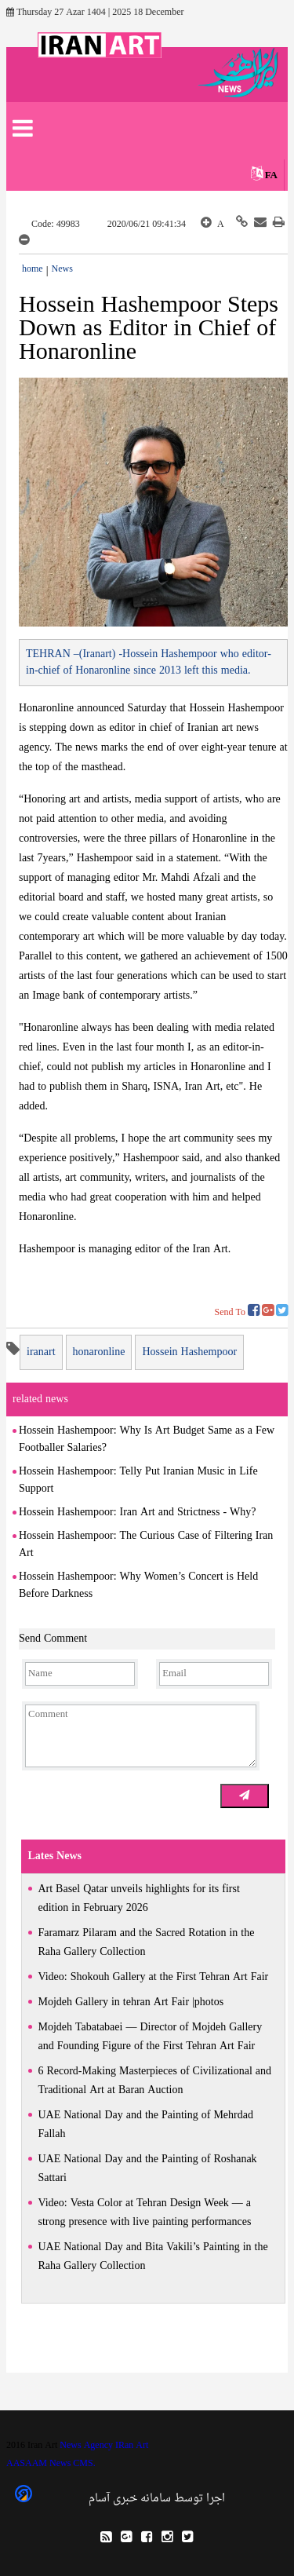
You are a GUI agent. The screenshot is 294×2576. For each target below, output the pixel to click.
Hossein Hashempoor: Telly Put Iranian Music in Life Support (138, 1480)
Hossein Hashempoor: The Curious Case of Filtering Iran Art (146, 1545)
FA (271, 175)
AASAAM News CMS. (51, 2463)
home (32, 269)
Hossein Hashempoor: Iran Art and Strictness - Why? (137, 1512)
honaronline (99, 1352)
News (61, 269)
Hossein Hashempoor (189, 1352)
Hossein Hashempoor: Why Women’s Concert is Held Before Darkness (138, 1585)
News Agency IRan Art (104, 2445)
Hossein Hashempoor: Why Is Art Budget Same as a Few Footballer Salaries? (146, 1439)
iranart (41, 1352)
